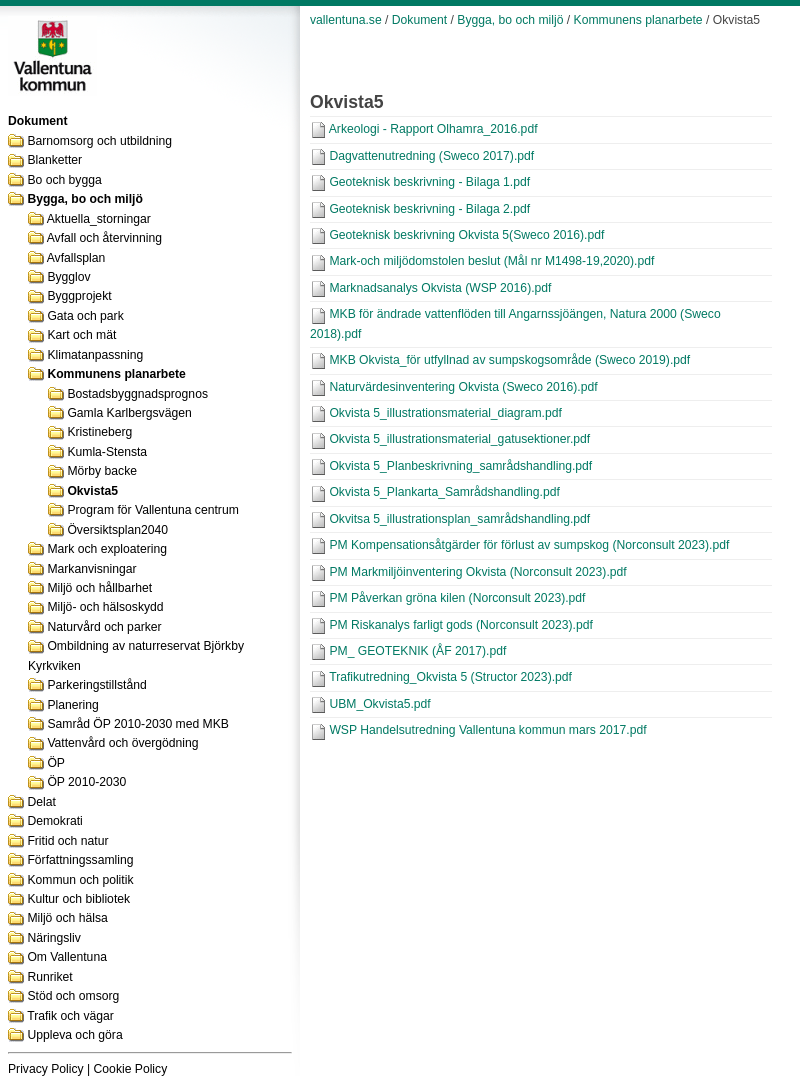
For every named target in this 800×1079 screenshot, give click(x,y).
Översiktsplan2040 (117, 530)
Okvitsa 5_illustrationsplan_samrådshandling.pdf (459, 519)
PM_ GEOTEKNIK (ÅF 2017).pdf (417, 651)
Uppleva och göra (74, 1035)
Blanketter (54, 160)
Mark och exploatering (107, 549)
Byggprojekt (79, 296)
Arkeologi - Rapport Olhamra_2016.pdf (433, 129)
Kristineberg (99, 432)
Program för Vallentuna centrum (152, 510)
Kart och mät (81, 335)
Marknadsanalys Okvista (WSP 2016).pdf (440, 288)
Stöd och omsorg (73, 996)
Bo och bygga (64, 180)
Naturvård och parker (104, 627)
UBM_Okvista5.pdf (379, 704)
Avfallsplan (76, 258)
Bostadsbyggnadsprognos (137, 394)
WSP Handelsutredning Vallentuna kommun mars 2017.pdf (487, 730)
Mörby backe (102, 471)
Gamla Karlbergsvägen (129, 413)
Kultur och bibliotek (78, 899)
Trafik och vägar (70, 1016)
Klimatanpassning (95, 355)
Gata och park (85, 316)
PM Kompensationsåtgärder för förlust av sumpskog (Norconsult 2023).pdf (529, 545)
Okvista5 (92, 491)
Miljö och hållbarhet (99, 588)
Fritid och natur (67, 841)
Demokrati (54, 821)
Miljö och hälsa (67, 918)
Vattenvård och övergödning (122, 743)
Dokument (419, 20)
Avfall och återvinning (104, 238)
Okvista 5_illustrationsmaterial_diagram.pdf (445, 413)
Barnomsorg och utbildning (99, 141)
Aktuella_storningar (99, 219)
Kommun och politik (80, 880)
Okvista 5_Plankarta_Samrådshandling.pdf (444, 492)
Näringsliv (53, 938)
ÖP (56, 763)
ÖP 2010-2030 (86, 782)
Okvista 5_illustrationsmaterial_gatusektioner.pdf (459, 439)
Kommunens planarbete (116, 374)
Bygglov (68, 277)
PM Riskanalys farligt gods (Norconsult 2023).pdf (461, 625)
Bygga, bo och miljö (85, 199)
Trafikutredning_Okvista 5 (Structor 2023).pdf (450, 677)
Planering (72, 705)
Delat (41, 802)
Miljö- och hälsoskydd (105, 607)
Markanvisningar (91, 569)
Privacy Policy (46, 1069)
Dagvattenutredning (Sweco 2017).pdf (431, 156)
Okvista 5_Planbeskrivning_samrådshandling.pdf (460, 466)
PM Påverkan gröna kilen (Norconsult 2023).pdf (457, 598)
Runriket (49, 977)
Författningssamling (80, 860)
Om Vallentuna (67, 957)
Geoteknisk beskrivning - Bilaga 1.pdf (429, 182)
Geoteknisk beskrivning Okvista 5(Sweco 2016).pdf (466, 235)
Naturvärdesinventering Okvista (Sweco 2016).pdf (463, 387)
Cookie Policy (131, 1069)
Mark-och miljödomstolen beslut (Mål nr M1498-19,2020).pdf (491, 261)
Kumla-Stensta (107, 452)
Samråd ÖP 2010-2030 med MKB (138, 724)
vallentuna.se (346, 20)
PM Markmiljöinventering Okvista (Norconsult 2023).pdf (477, 572)
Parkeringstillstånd (96, 685)
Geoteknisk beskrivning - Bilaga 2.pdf (429, 209)
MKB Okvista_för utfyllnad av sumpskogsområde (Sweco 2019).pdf (509, 360)
